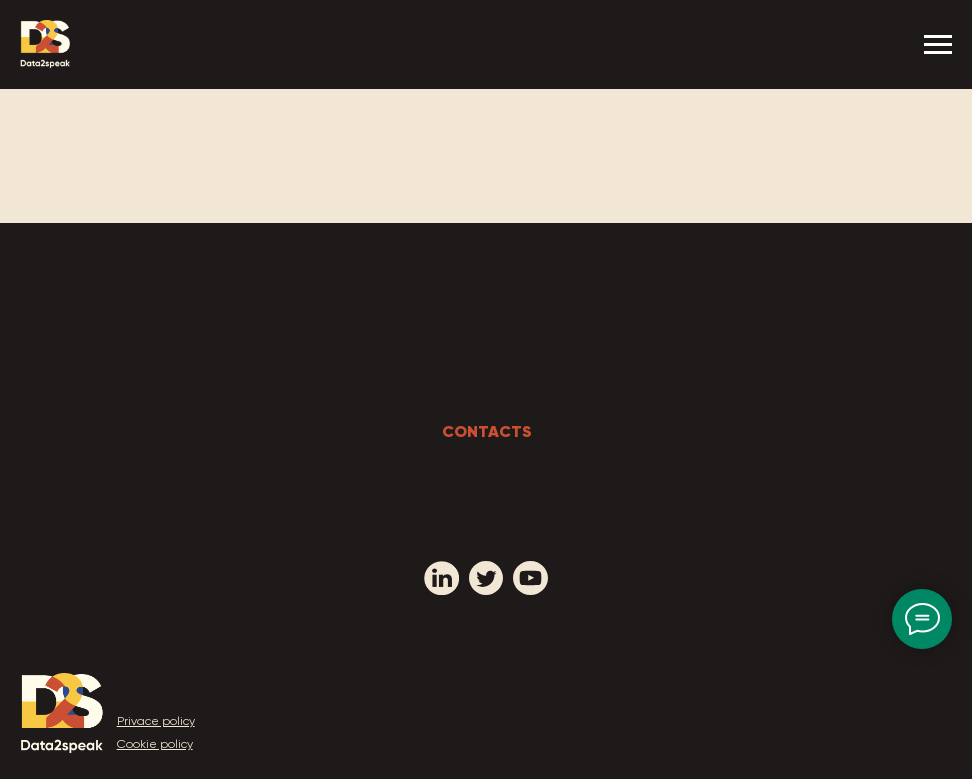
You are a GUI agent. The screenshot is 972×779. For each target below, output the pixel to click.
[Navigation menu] (938, 45)
